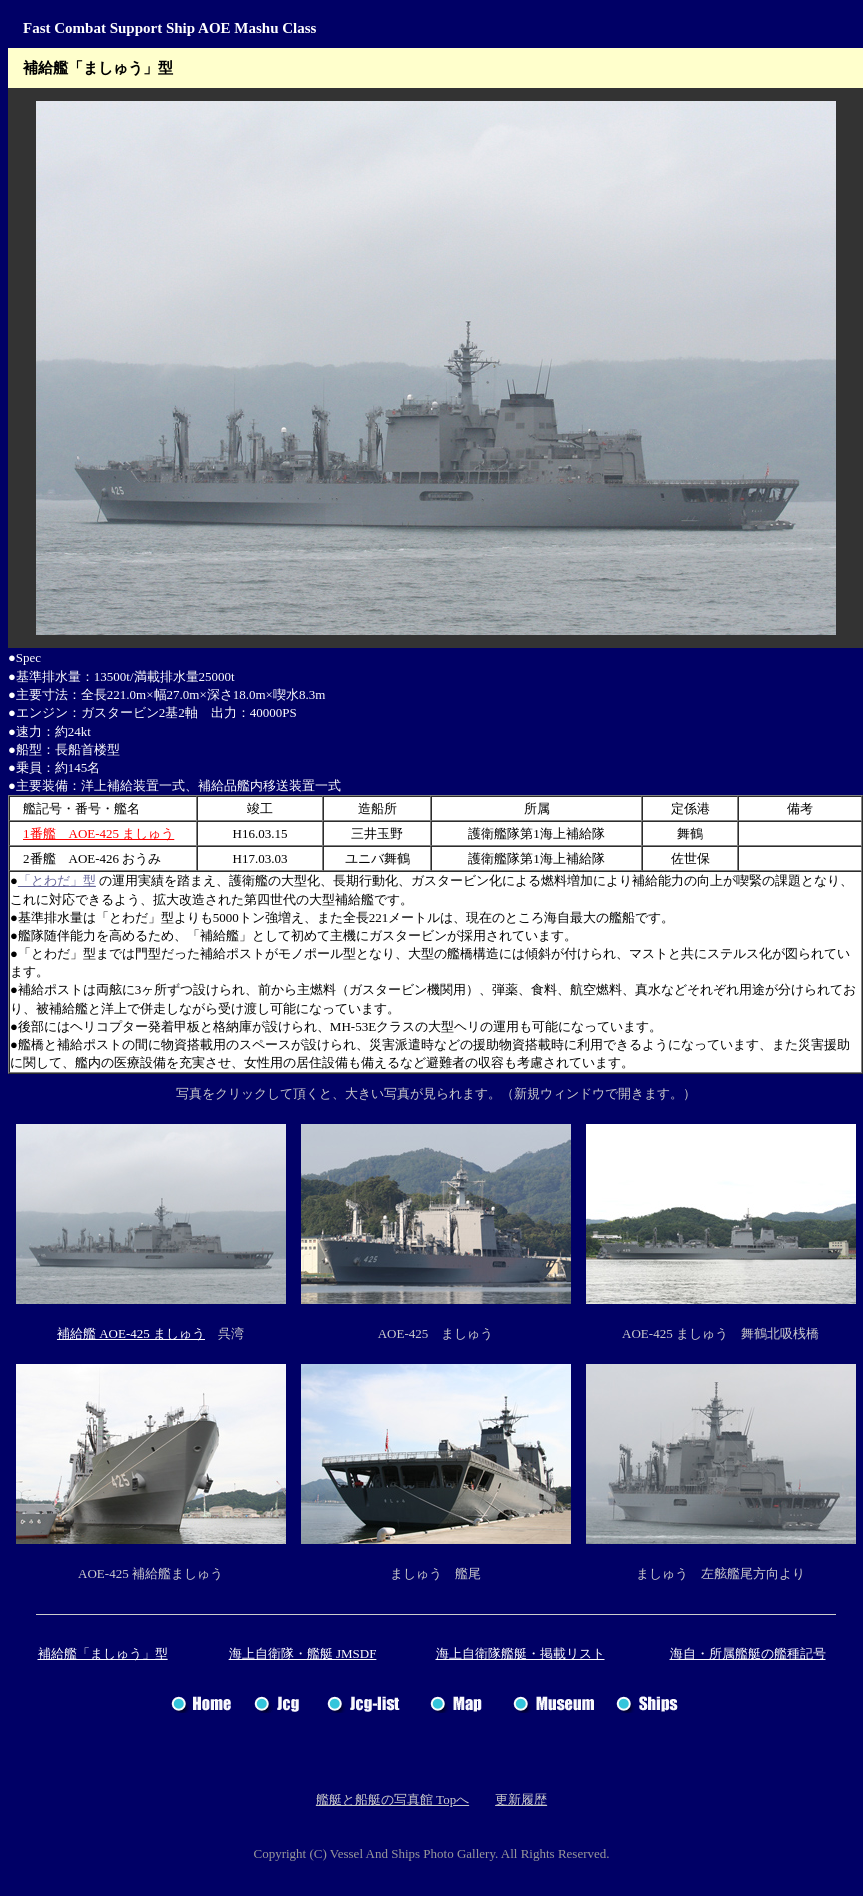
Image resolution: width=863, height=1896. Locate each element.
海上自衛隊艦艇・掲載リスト (520, 1653)
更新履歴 (521, 1799)
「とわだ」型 (57, 880)
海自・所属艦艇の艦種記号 (748, 1653)
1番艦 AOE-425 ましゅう (98, 833)
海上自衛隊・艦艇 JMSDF (303, 1653)
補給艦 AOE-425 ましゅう (131, 1333)
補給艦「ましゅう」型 (103, 1653)
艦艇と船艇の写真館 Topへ (392, 1799)
